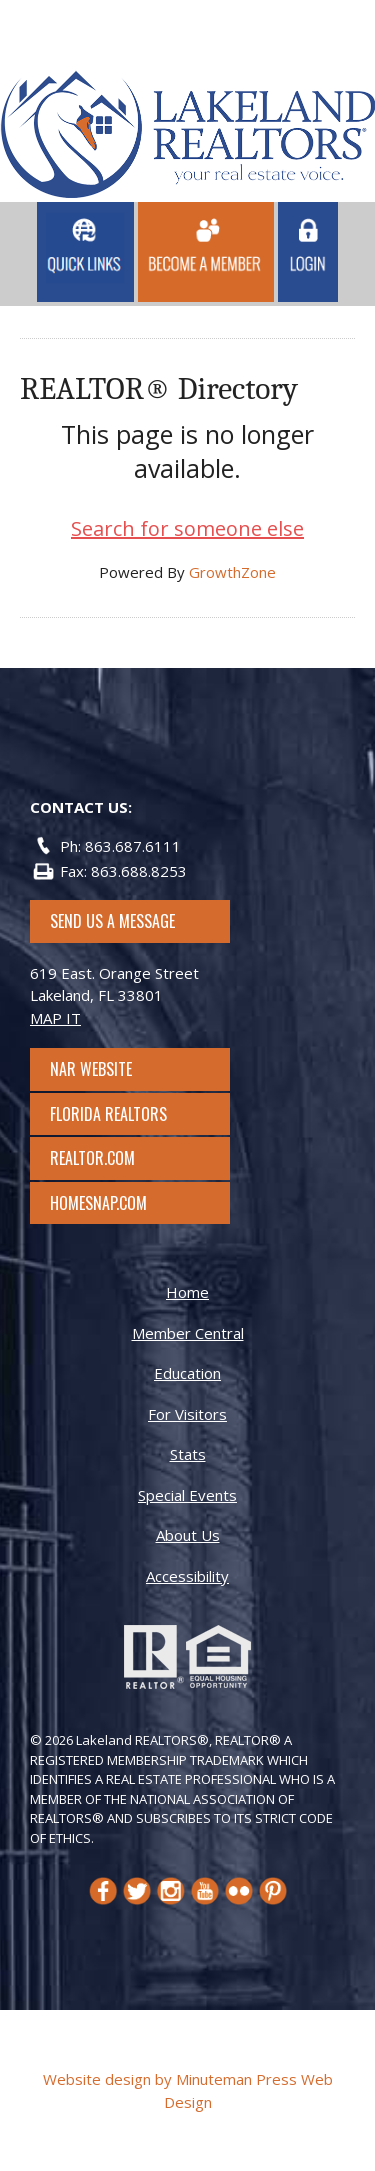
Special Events (187, 1495)
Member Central (188, 1333)
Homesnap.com (108, 1203)
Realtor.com (110, 1158)
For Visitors (187, 1414)
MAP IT (55, 1018)
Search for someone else (187, 528)
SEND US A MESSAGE (112, 921)
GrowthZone (232, 572)
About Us (188, 1535)
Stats (188, 1454)
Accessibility (187, 1576)
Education (187, 1373)
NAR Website (109, 1069)
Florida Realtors (108, 1114)
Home (187, 1292)
